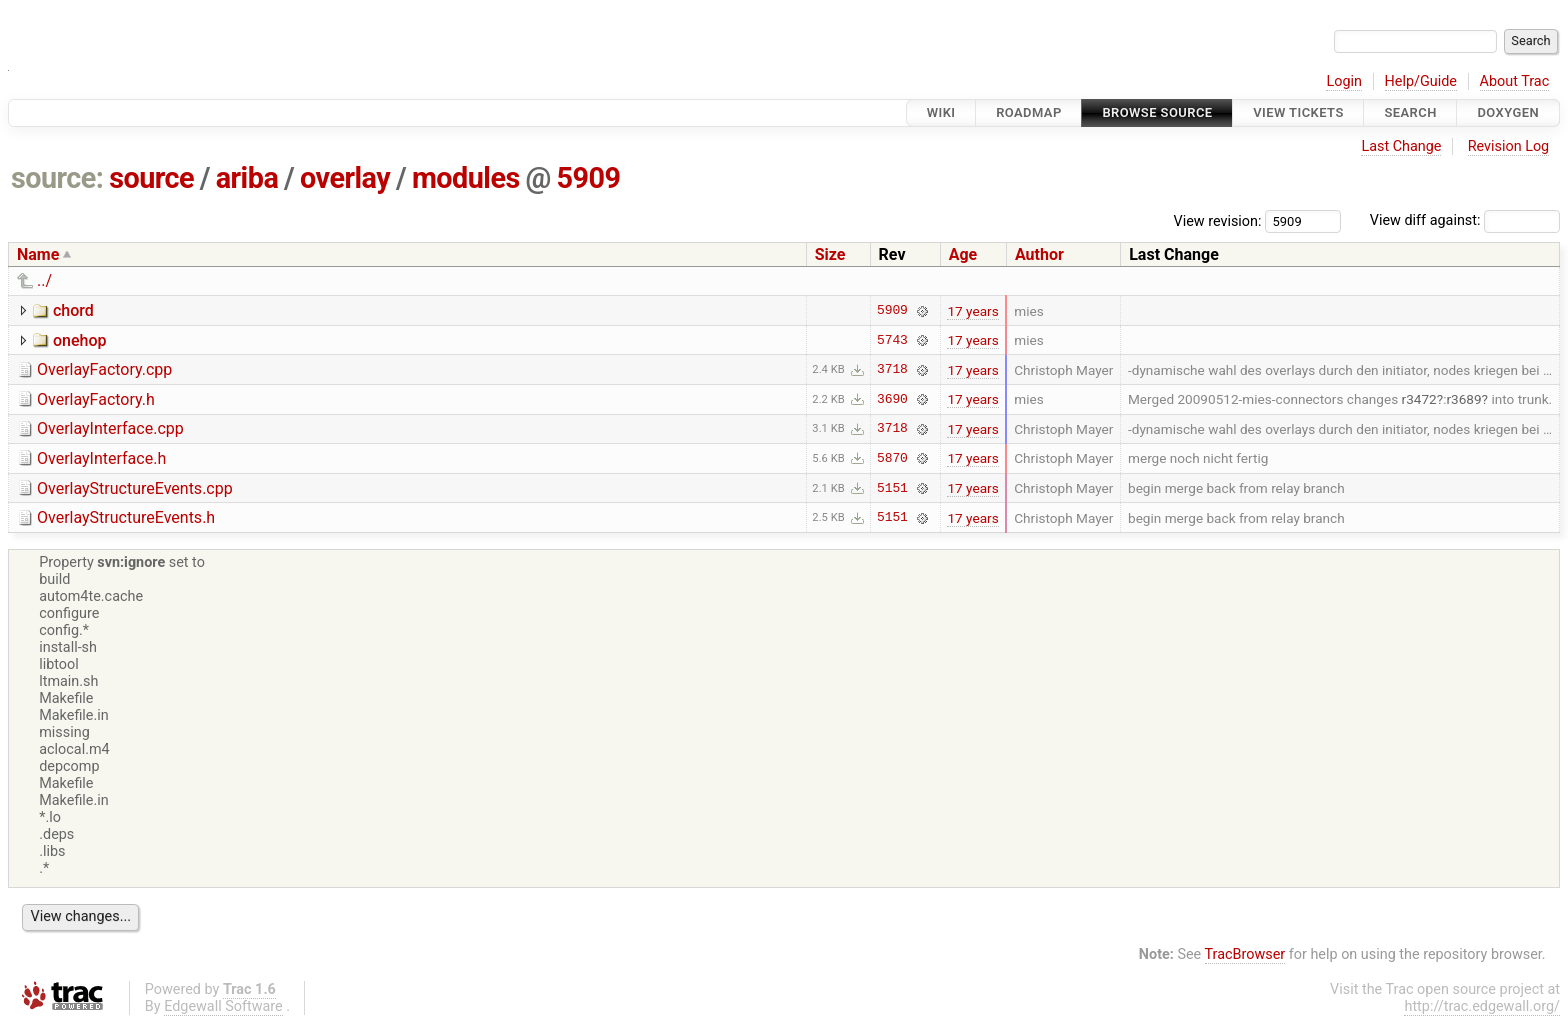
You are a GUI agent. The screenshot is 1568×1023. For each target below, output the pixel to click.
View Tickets (1298, 112)
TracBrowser (1245, 954)
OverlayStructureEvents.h (126, 517)
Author (1039, 254)
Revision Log (1509, 146)
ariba (247, 178)
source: (57, 178)
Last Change (1401, 146)
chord (73, 310)
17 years (972, 311)
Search (1410, 112)
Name (38, 254)
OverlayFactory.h (96, 399)
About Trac (1515, 81)
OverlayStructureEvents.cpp (135, 488)
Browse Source (1157, 112)
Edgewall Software (223, 1006)
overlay (345, 178)
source (151, 178)
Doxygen (1508, 112)
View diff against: (1465, 220)
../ (44, 280)
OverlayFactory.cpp (104, 369)
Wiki (941, 112)
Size (830, 254)
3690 (892, 399)
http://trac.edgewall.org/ (1482, 1006)
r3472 (1419, 399)
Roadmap (1029, 112)
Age (963, 254)
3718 (892, 370)
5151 (892, 488)
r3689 (1463, 399)
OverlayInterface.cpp (110, 428)
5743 (892, 340)
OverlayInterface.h (101, 458)
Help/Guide (1421, 81)
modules (466, 178)
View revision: (1218, 220)
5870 (892, 458)
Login (1344, 81)
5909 (589, 178)
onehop (80, 340)
